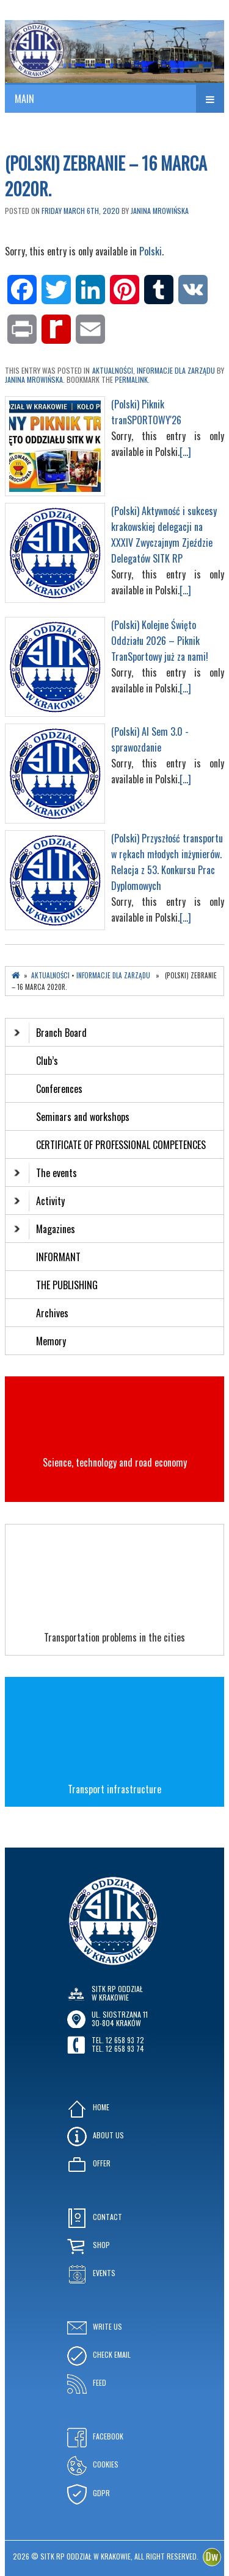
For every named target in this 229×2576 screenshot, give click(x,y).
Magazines (44, 1229)
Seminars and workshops (82, 1116)
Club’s (47, 1060)
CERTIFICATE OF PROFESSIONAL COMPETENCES (122, 1144)
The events (45, 1172)
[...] (185, 451)
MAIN (24, 98)
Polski (150, 251)
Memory (51, 1341)
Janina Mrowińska (160, 210)
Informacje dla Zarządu (176, 370)
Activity (39, 1200)
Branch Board (50, 1032)
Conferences (59, 1088)
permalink (131, 379)
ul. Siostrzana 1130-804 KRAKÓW (120, 2018)
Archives (53, 1313)
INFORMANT (59, 1257)
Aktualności (112, 370)
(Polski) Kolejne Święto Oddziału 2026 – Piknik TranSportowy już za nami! (159, 640)
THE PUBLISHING (67, 1285)
